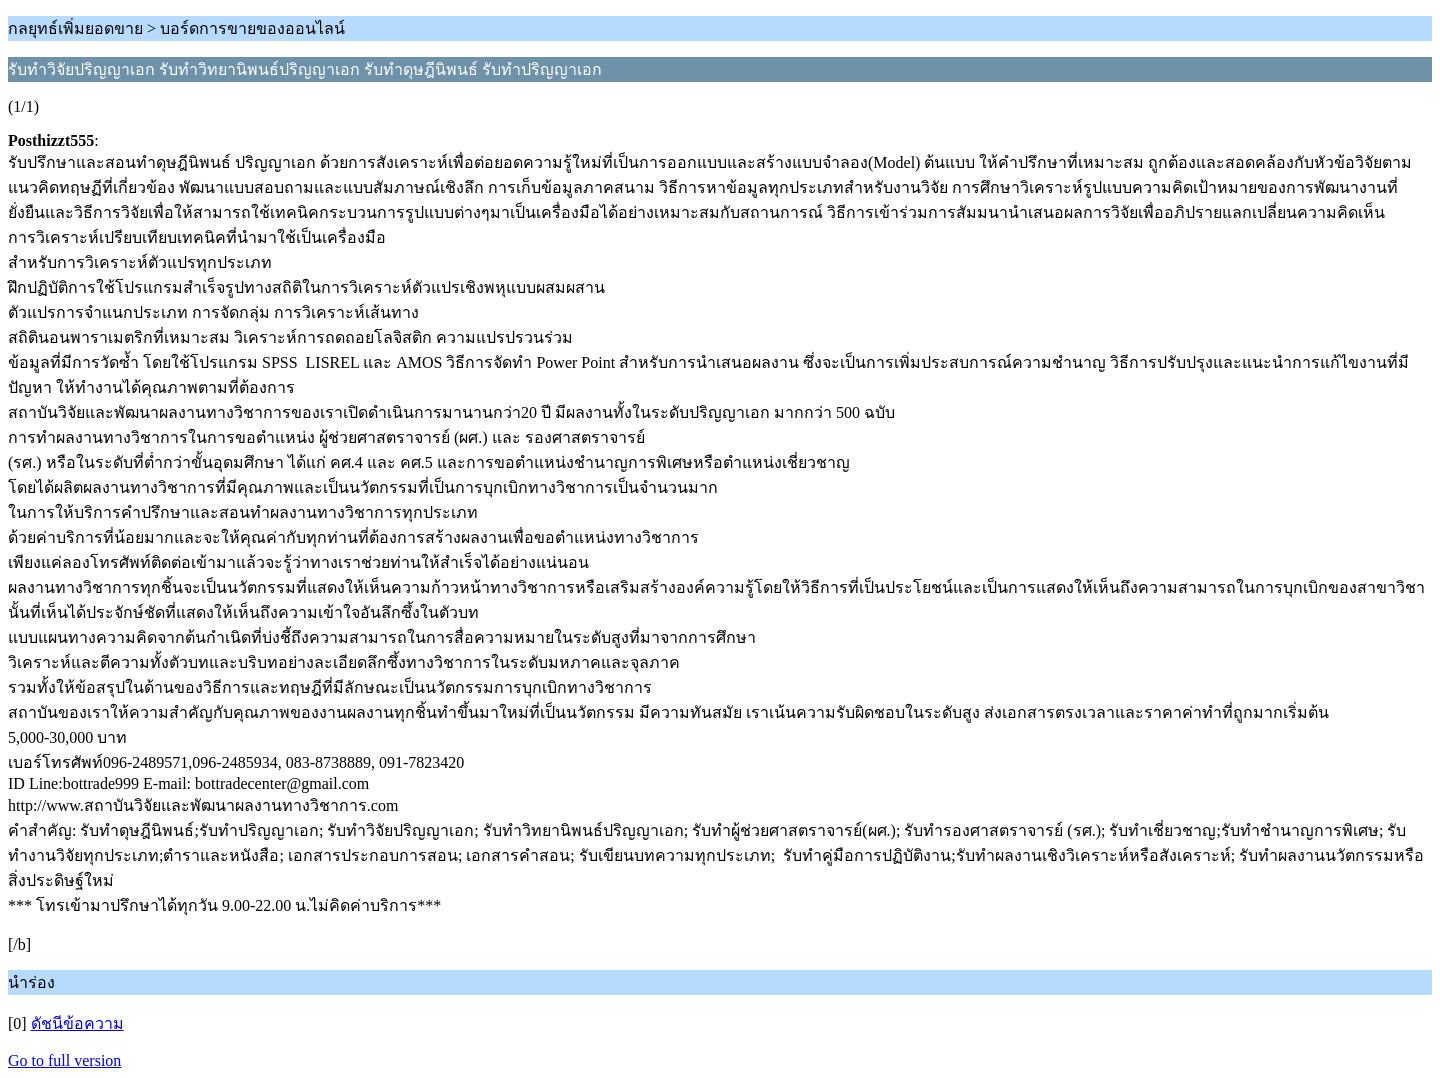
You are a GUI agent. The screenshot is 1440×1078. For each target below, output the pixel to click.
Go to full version (64, 1060)
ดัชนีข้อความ (77, 1023)
